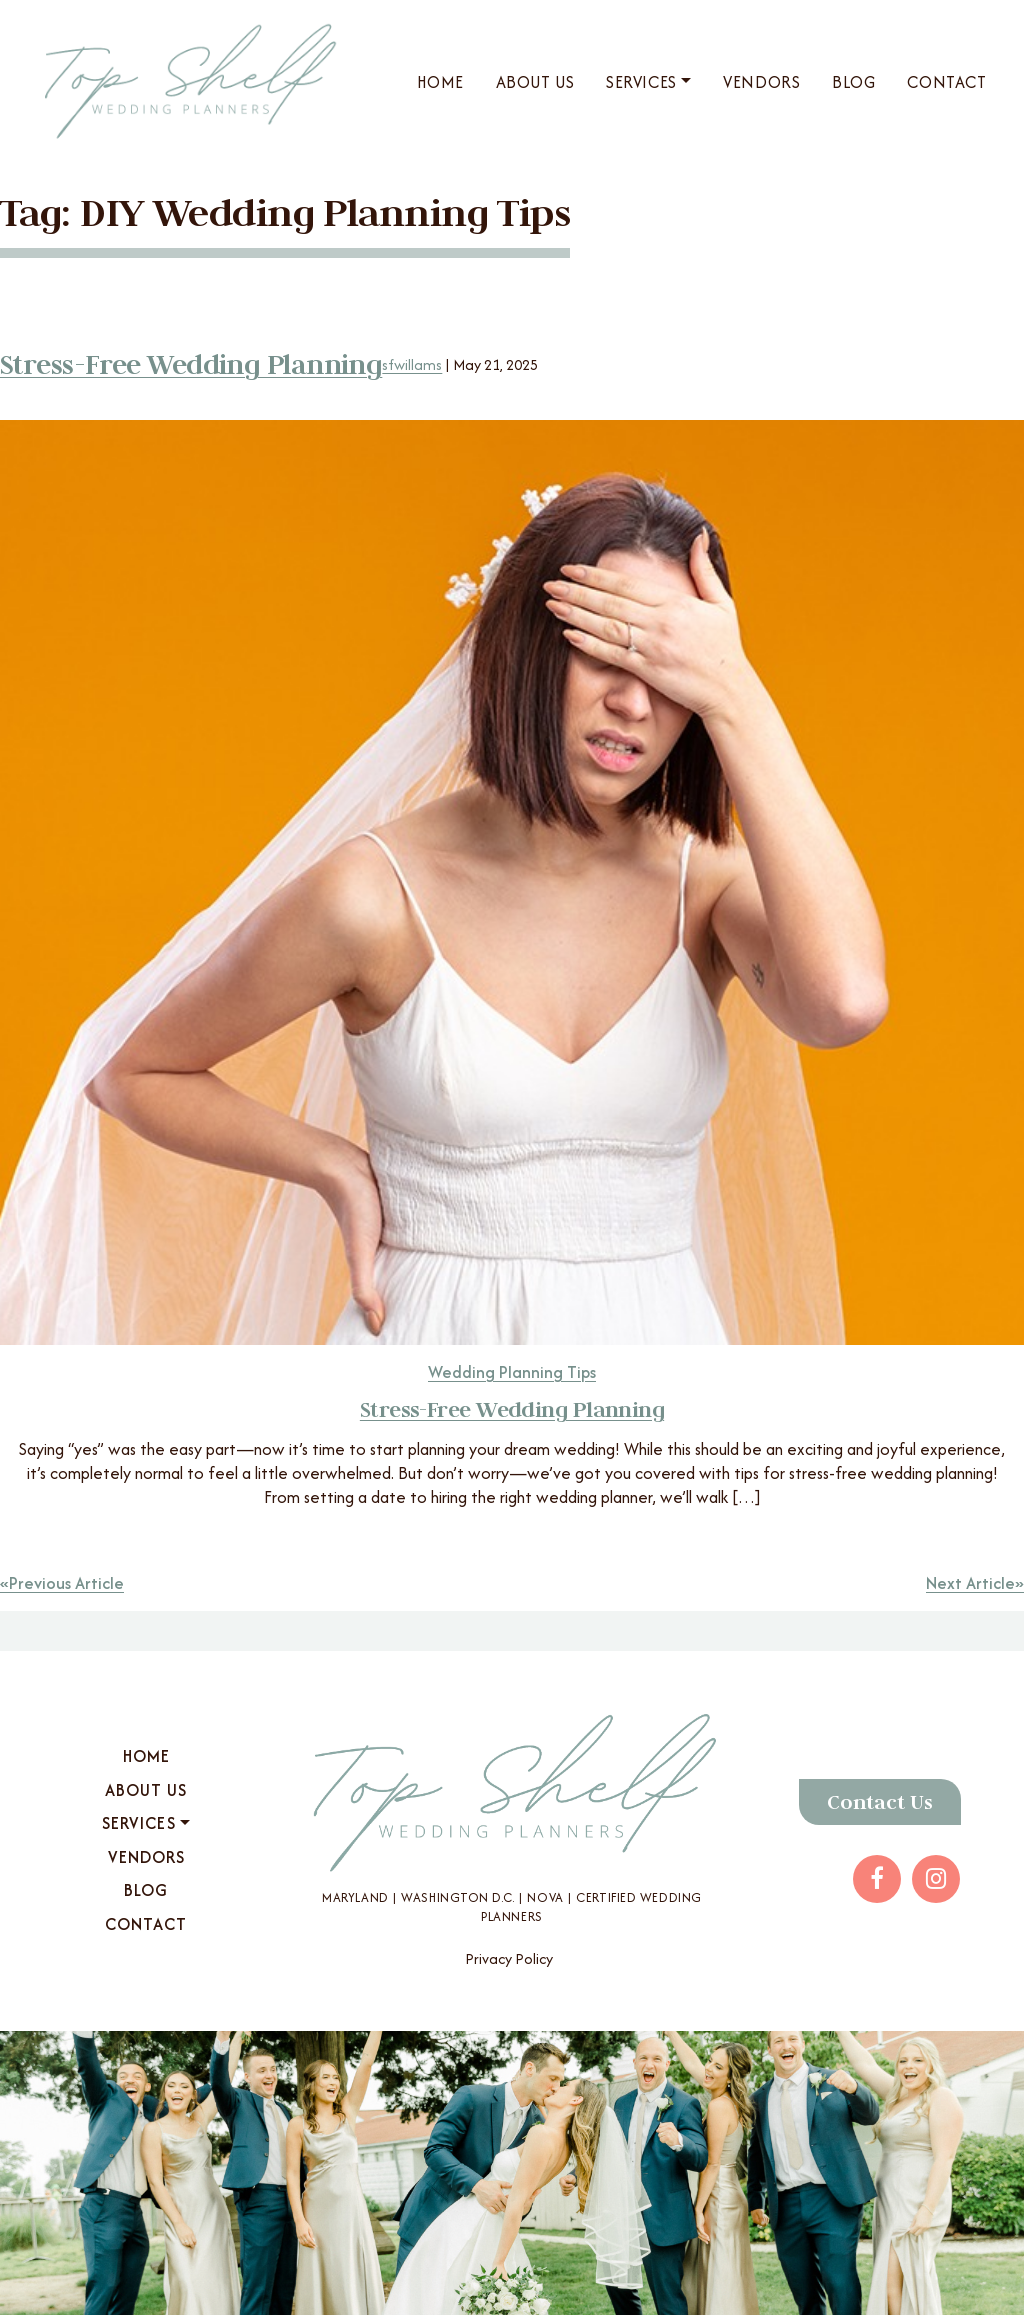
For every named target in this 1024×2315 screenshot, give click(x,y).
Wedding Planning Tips (512, 1372)
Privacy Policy (509, 1958)
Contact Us (880, 1802)
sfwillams (412, 364)
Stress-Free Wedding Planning (191, 364)
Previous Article (66, 1583)
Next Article (970, 1583)
